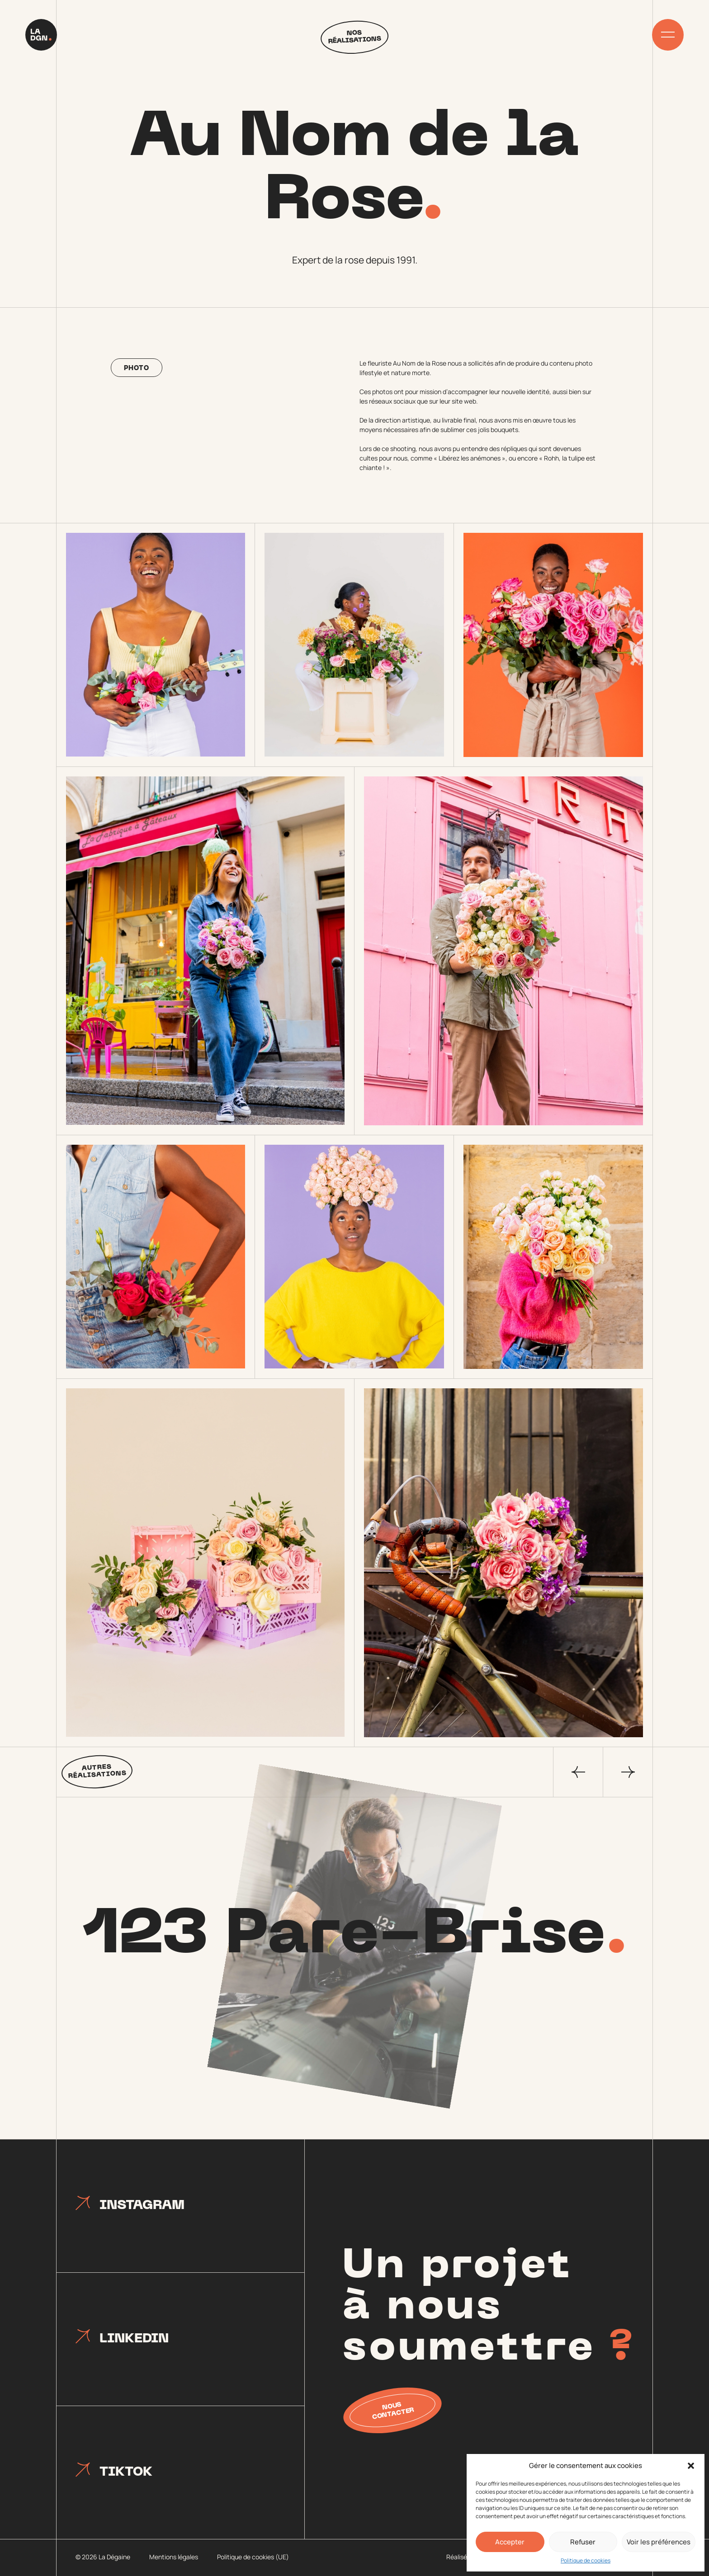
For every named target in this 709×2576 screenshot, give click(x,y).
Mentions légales (173, 2556)
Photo (136, 368)
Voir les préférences (658, 2542)
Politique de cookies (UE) (253, 2556)
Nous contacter (393, 2411)
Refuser (583, 2542)
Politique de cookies (585, 2560)
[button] (690, 2465)
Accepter (510, 2542)
